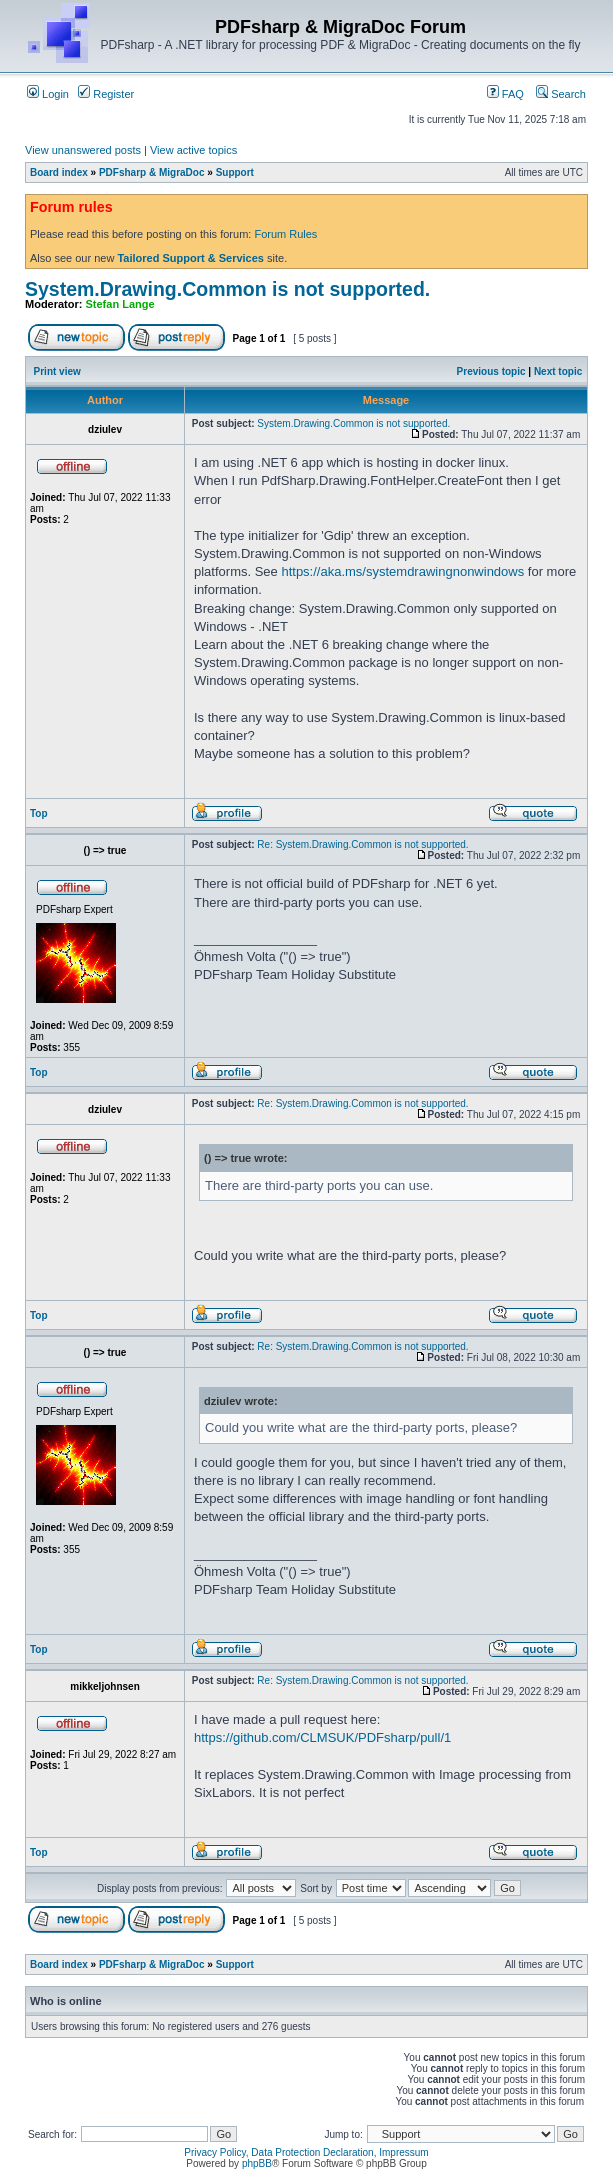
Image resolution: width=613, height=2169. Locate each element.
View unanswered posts (83, 150)
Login (48, 94)
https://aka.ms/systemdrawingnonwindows (402, 571)
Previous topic (491, 371)
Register (106, 94)
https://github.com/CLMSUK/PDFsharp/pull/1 (322, 1737)
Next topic (558, 371)
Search (561, 94)
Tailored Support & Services (190, 258)
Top (39, 813)
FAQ (505, 94)
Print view (57, 371)
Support (235, 172)
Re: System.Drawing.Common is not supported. (362, 844)
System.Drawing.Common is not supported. (227, 289)
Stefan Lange (120, 304)
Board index (59, 172)
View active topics (193, 150)
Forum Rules (285, 234)
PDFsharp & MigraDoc (152, 172)
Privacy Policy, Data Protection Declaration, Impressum (306, 2152)
